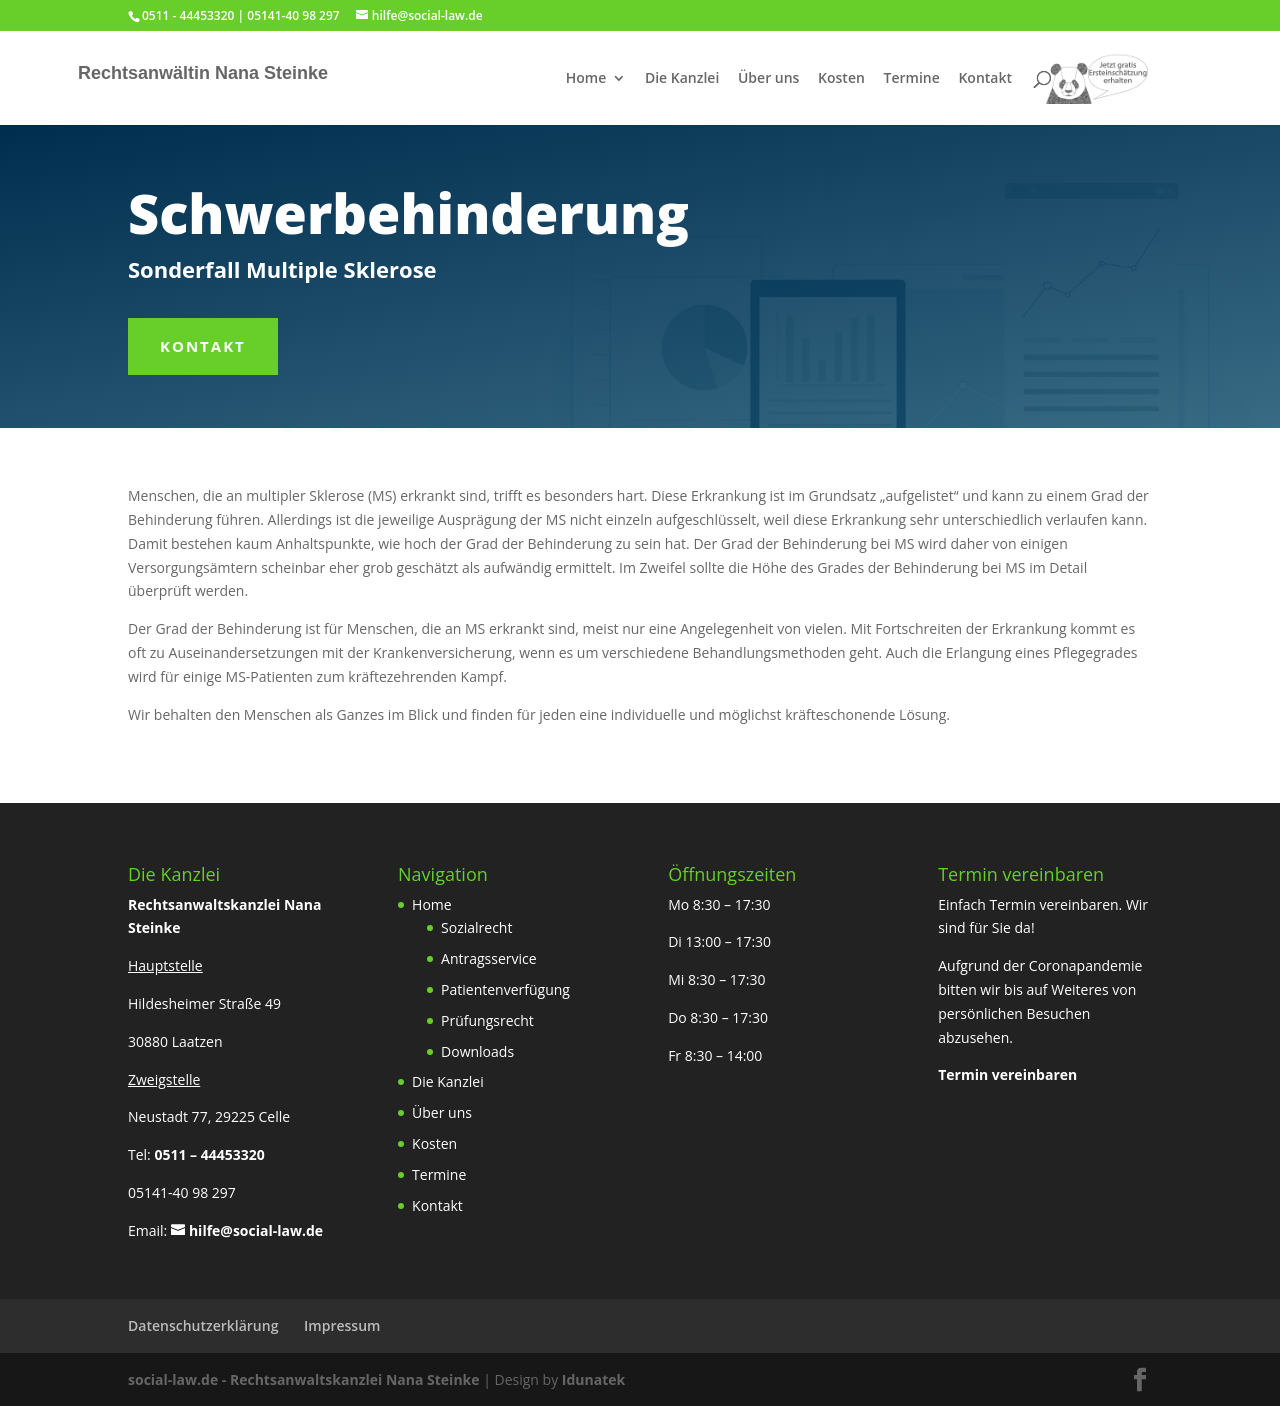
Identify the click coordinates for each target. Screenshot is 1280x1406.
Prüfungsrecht (487, 1020)
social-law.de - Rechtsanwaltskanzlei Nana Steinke (305, 1379)
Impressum (342, 1325)
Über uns (768, 79)
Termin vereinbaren (1007, 1074)
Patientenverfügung (505, 989)
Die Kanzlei (682, 79)
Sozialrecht (476, 927)
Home (586, 79)
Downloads (477, 1051)
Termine (912, 79)
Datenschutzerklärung (203, 1325)
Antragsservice (489, 958)
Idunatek (593, 1379)
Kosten (841, 79)
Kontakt (985, 79)
